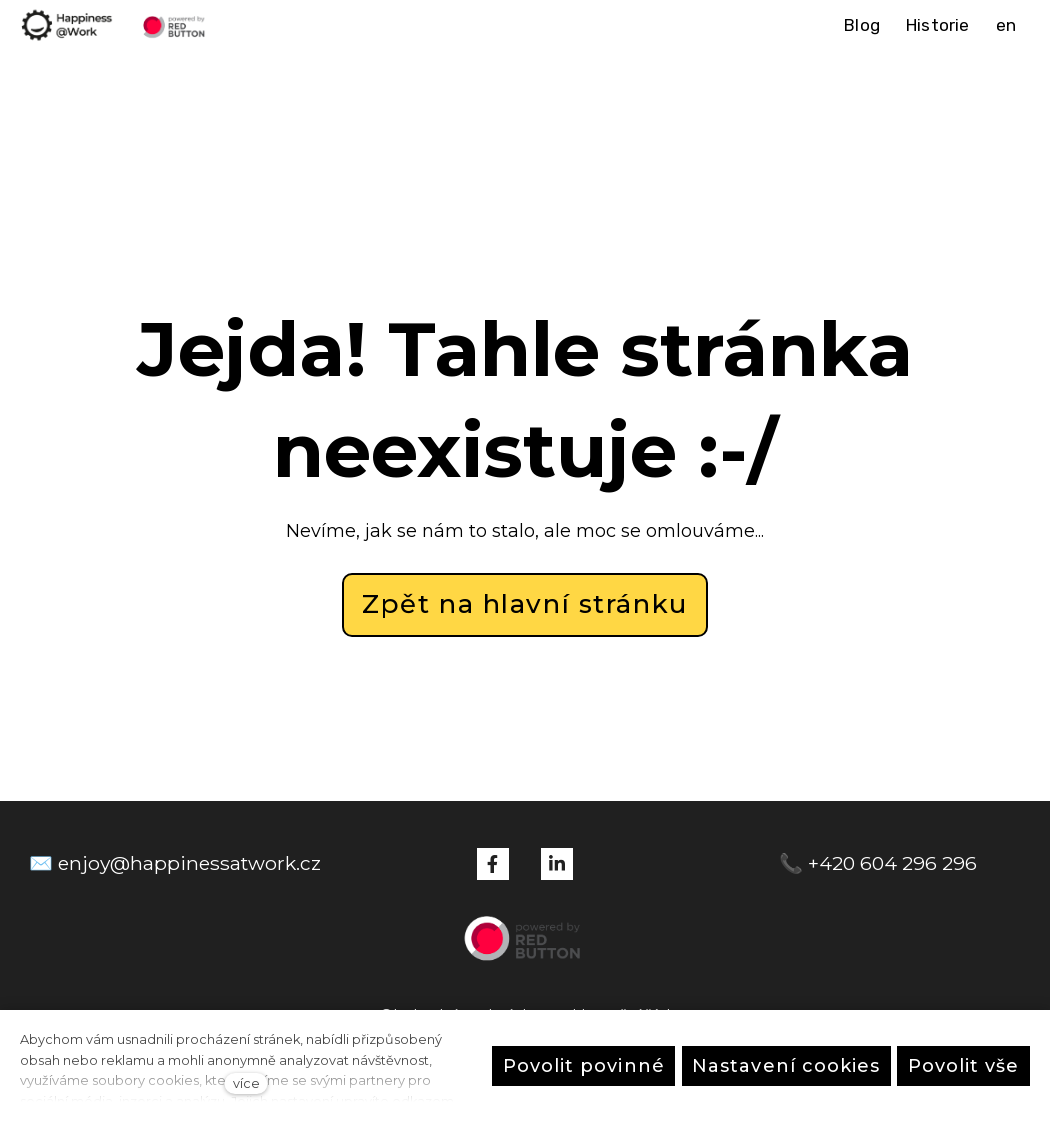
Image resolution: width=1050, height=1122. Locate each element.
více (246, 1083)
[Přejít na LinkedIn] (557, 864)
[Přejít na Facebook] (493, 864)
